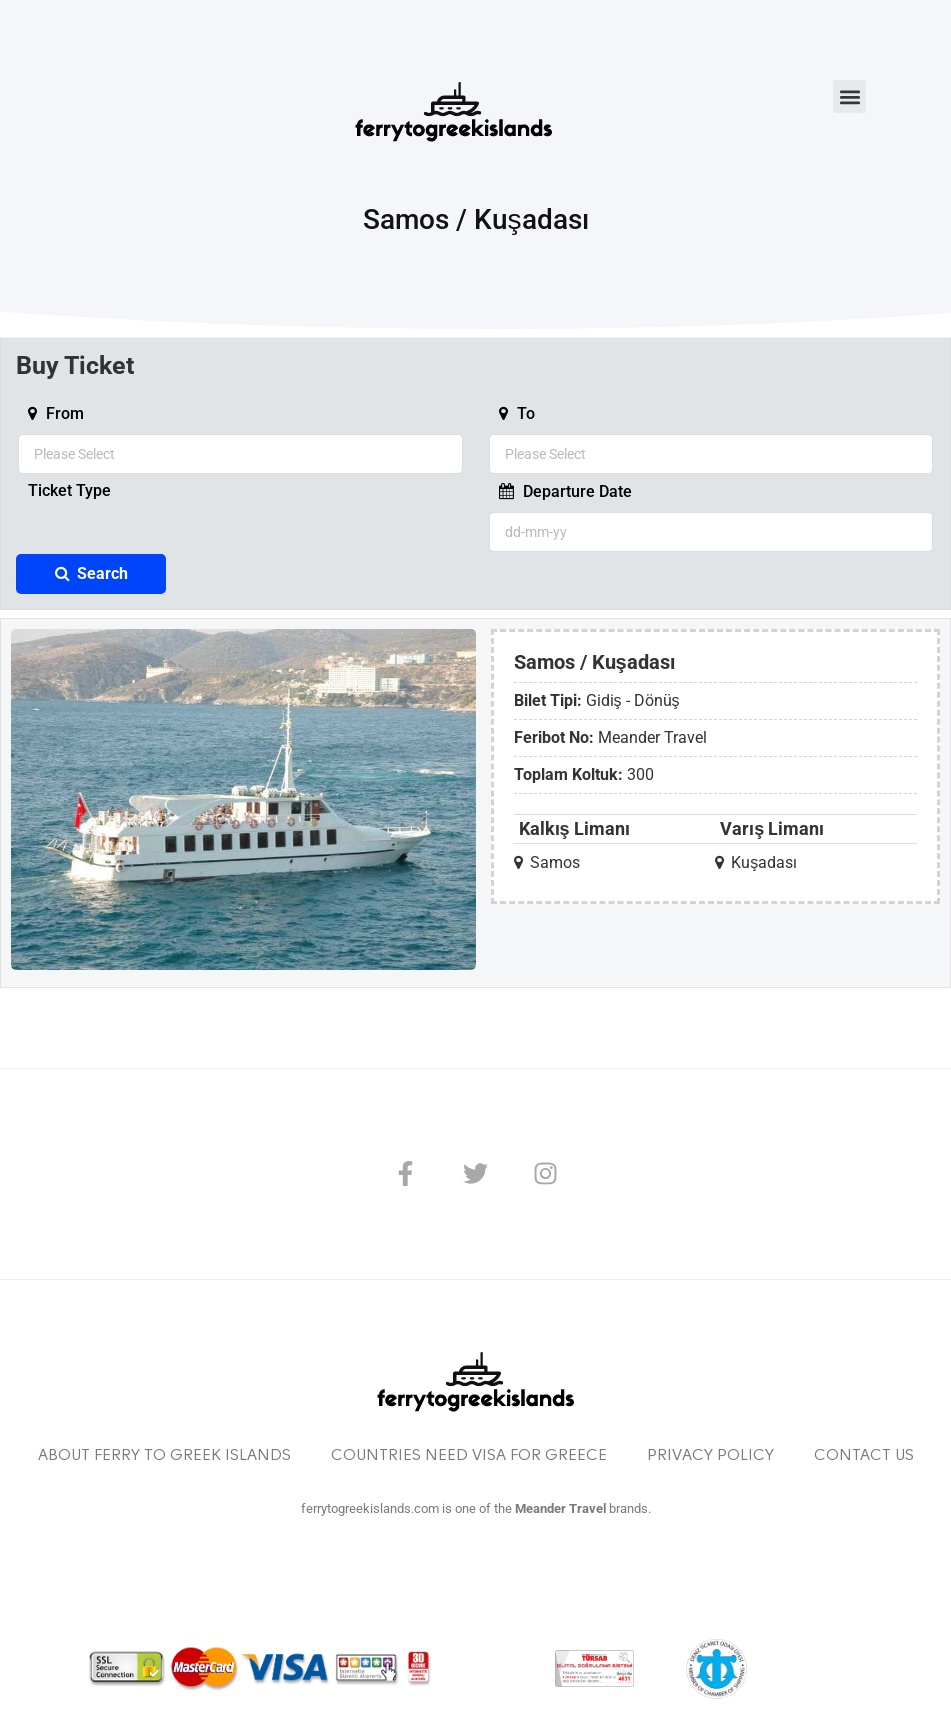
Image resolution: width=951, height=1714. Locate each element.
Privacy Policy (710, 1456)
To (517, 414)
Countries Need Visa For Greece (469, 1456)
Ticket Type (69, 491)
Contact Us (864, 1456)
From (56, 414)
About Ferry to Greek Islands (164, 1456)
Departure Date (565, 492)
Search (91, 573)
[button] (849, 96)
